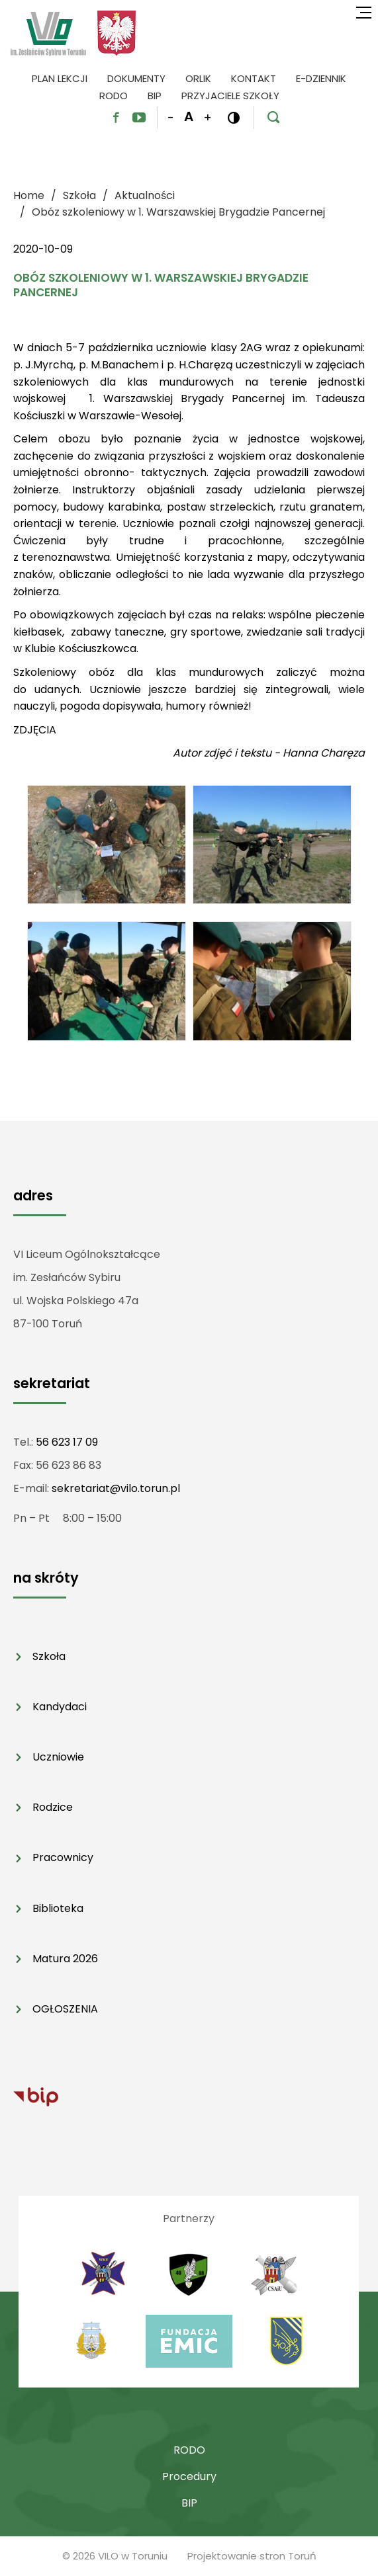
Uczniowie (58, 1757)
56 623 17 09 (67, 1442)
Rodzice (52, 1807)
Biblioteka (57, 1908)
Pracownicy (62, 1857)
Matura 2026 (65, 1958)
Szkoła (49, 1656)
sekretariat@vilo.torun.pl (116, 1488)
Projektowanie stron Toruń (251, 2556)
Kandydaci (59, 1706)
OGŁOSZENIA (65, 2008)
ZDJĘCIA (34, 729)
